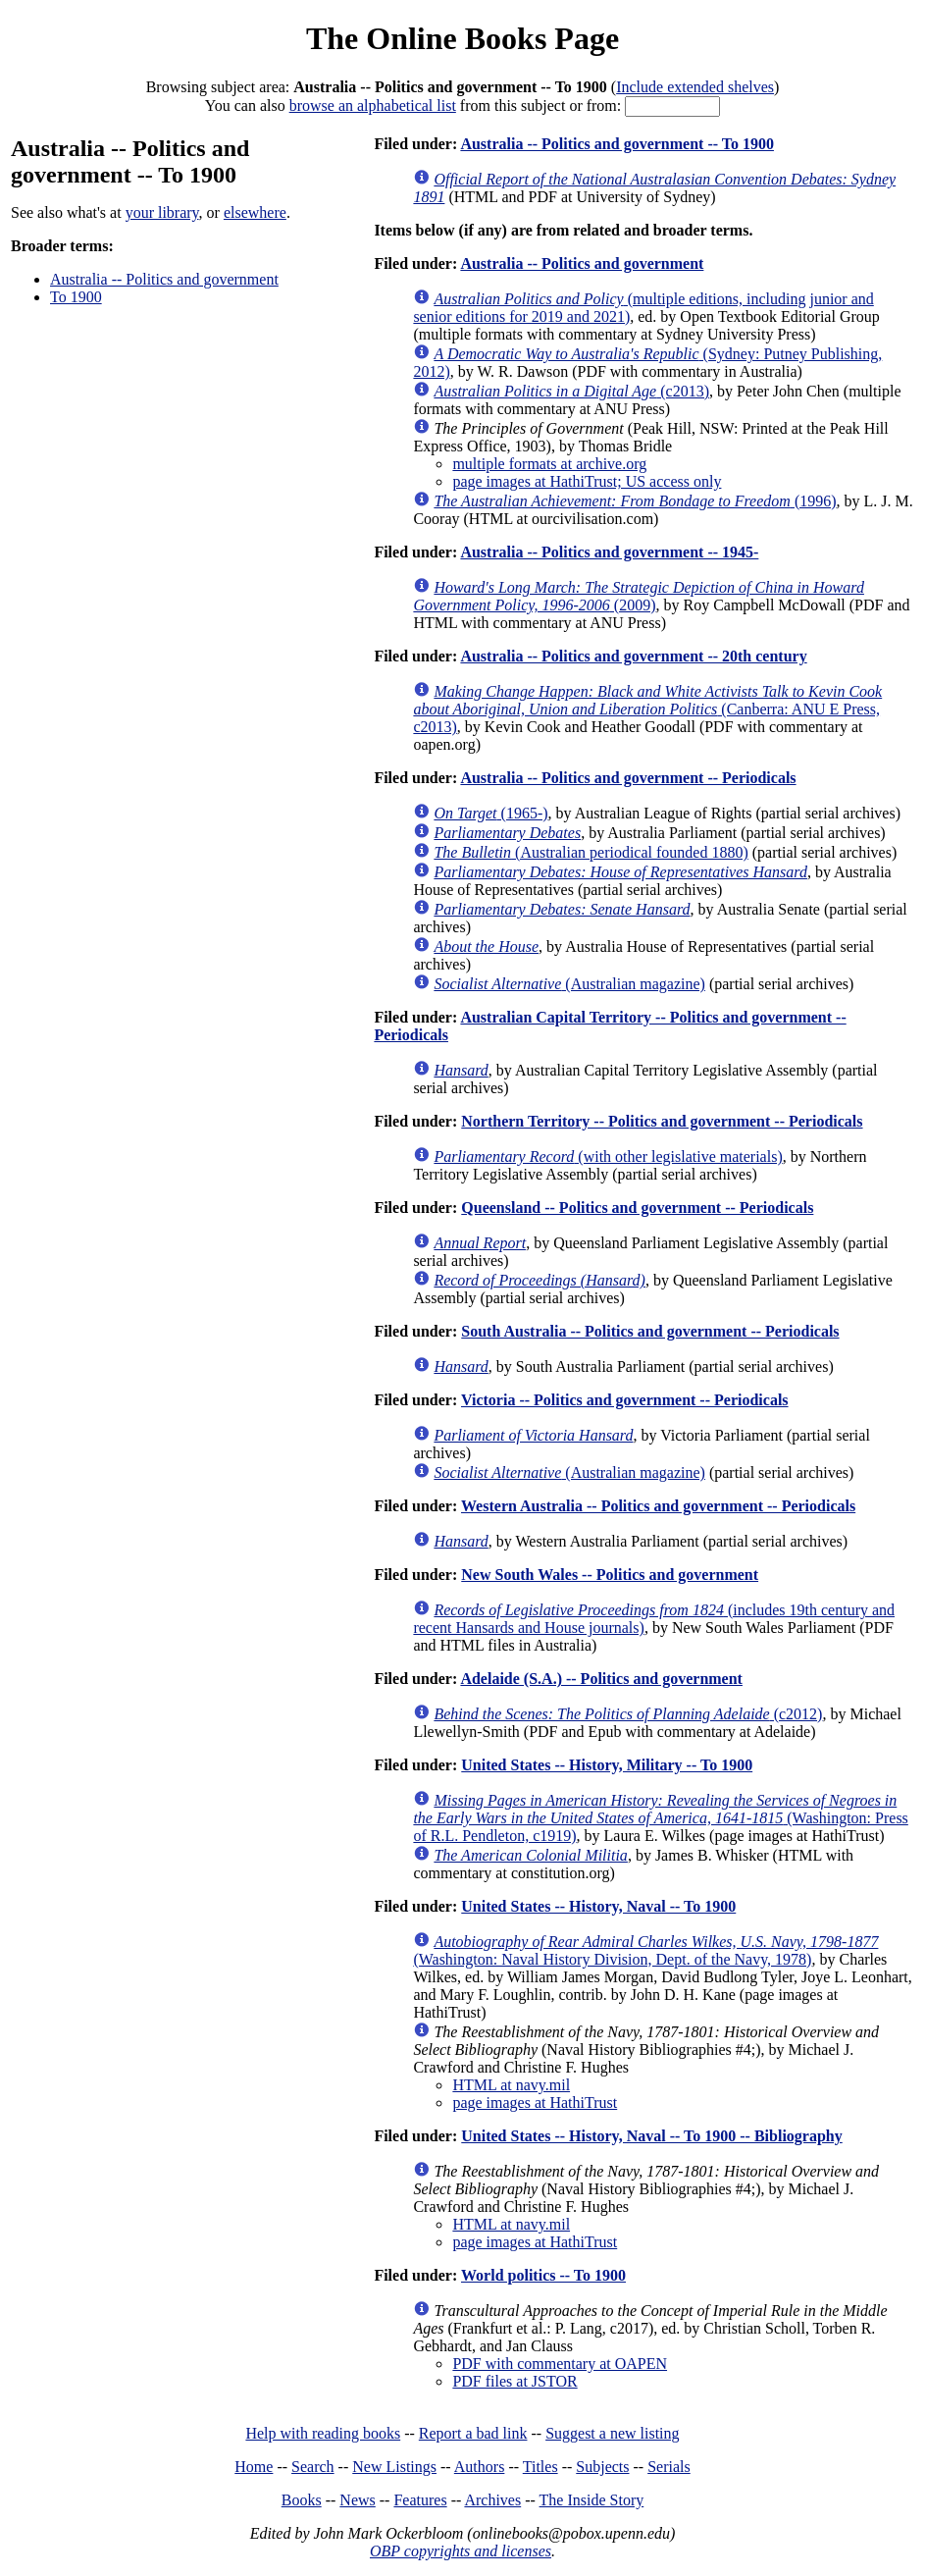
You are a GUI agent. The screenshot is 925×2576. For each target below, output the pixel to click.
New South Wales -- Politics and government (609, 1574)
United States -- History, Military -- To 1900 (606, 1765)
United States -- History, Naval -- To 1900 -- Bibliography (651, 2136)
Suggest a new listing (612, 2433)
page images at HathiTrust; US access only (586, 481)
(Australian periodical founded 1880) (590, 852)
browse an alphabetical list (372, 105)
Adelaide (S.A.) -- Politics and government (601, 1678)
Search (312, 2466)
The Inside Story (592, 2500)
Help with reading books (322, 2433)
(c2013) (571, 391)
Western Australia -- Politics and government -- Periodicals (658, 1506)
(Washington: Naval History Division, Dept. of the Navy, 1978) (645, 1950)
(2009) (638, 596)
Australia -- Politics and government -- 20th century (633, 656)
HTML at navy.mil (511, 2085)
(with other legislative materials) (608, 1156)
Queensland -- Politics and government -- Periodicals (637, 1207)
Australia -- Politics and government (164, 279)
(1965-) (490, 813)
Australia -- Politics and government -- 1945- (609, 552)
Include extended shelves (695, 87)
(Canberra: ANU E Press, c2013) (647, 709)
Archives (492, 2500)
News (357, 2500)
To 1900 (76, 297)
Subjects (602, 2466)
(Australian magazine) (569, 983)
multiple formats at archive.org (549, 463)
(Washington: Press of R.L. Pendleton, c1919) (660, 1818)
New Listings (394, 2466)
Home (253, 2466)
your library (162, 212)
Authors (479, 2466)
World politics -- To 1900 (543, 2275)
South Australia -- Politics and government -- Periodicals (650, 1331)
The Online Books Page (462, 38)
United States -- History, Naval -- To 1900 (598, 1906)
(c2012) (628, 1714)
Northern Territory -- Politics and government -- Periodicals (661, 1121)
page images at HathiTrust (534, 2102)
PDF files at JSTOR (514, 2381)
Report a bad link (473, 2433)
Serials (669, 2466)
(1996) (635, 501)
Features (419, 2500)
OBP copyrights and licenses (460, 2551)
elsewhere (255, 212)
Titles (540, 2466)
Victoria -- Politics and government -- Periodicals (625, 1400)
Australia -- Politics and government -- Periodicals (628, 777)
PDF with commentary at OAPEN (559, 2363)
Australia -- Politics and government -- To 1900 (617, 143)
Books (302, 2500)
